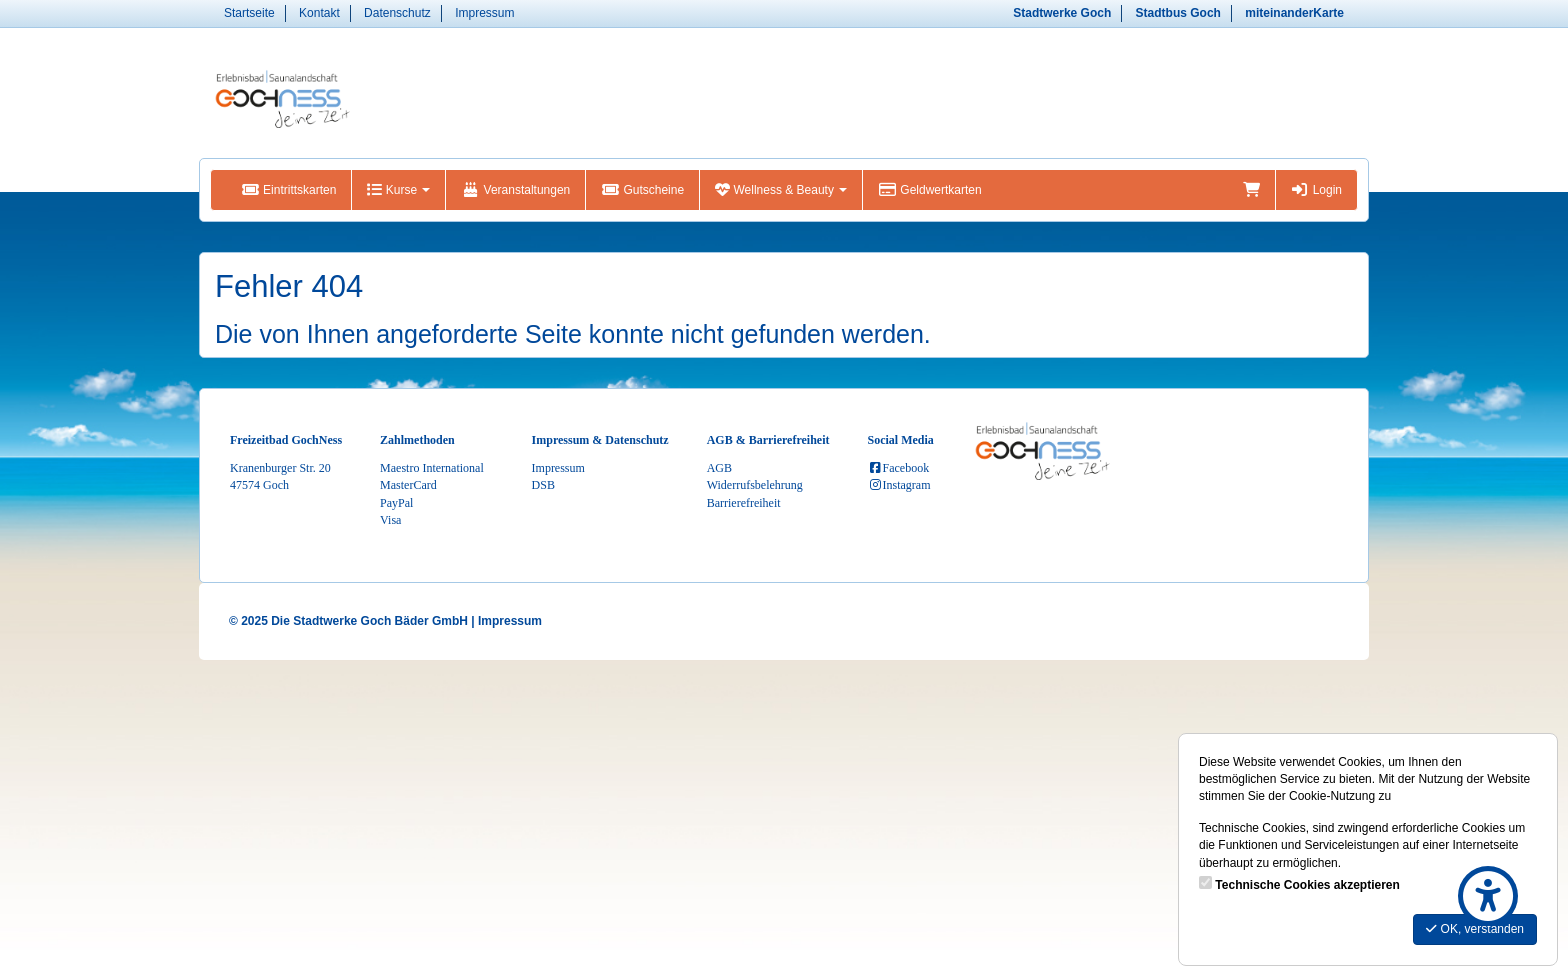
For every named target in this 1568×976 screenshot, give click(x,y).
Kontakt (319, 13)
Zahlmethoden (417, 440)
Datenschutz (397, 13)
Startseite (249, 13)
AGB (719, 468)
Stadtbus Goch (1178, 13)
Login (1316, 190)
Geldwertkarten (929, 190)
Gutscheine (642, 190)
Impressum (484, 13)
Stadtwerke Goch (1062, 13)
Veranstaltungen (515, 190)
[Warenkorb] (1251, 190)
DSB (543, 485)
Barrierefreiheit (744, 503)
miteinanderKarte (1294, 13)
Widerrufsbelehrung (755, 485)
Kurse (398, 190)
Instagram (899, 485)
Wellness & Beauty (781, 190)
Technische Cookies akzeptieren (1307, 885)
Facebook (899, 468)
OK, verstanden (1475, 929)
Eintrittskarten (288, 190)
